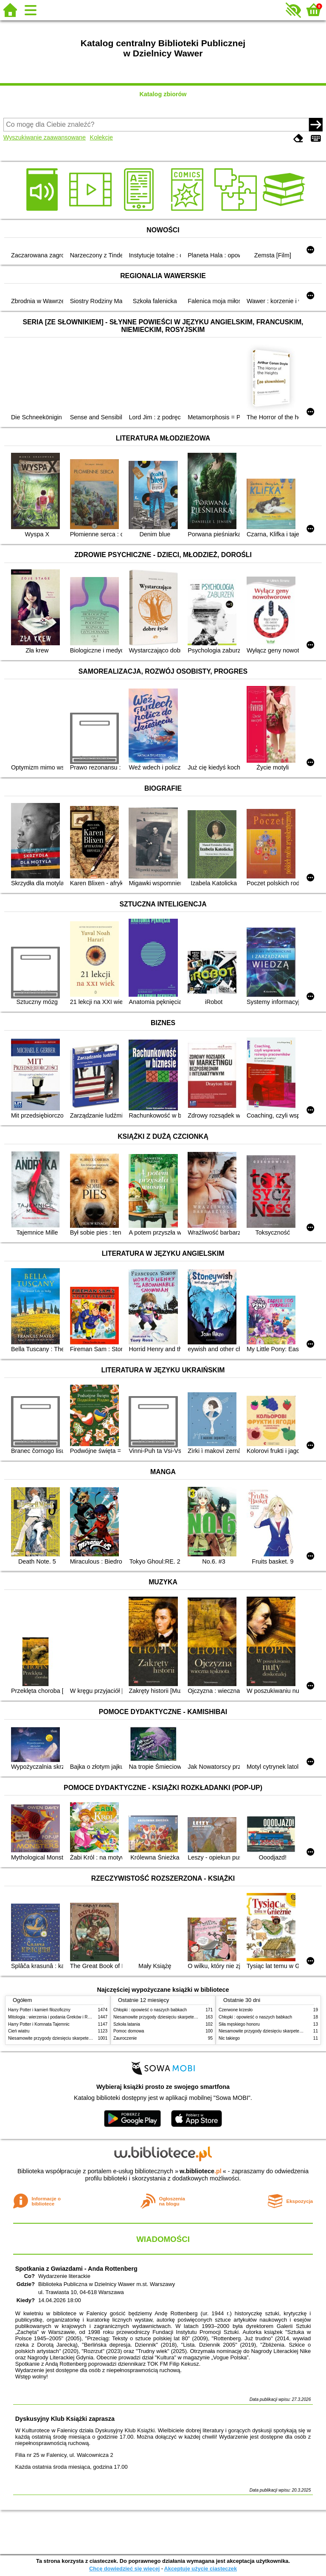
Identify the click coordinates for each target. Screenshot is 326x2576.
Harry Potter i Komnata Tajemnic (39, 2024)
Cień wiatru (18, 2031)
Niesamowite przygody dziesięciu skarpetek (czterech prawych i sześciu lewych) (84, 2038)
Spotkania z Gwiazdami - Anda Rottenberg (76, 2268)
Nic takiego (229, 2038)
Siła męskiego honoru (239, 2024)
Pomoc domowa (128, 2031)
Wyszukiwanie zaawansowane (44, 137)
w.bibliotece (201, 2171)
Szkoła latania (126, 2024)
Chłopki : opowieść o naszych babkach (150, 2009)
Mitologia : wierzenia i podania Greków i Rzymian (54, 2017)
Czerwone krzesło (236, 2009)
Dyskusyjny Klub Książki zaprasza (65, 2418)
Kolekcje (101, 137)
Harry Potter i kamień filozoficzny (39, 2009)
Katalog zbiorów (162, 94)
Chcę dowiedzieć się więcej (124, 2568)
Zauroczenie (125, 2038)
